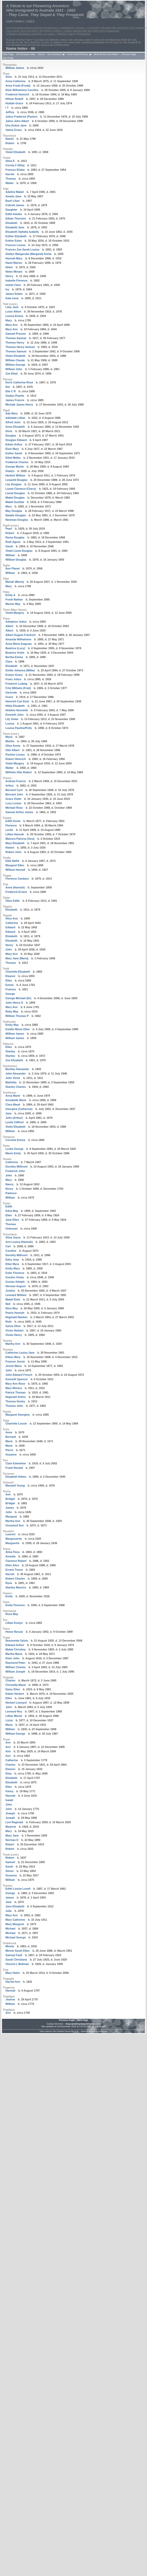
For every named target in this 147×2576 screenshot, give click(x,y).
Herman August (15, 1286)
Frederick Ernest (16, 891)
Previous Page (129, 54)
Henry (9, 276)
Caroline (10, 1250)
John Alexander (15, 1073)
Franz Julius (13, 679)
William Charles (15, 1667)
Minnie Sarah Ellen (17, 1950)
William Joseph (15, 1671)
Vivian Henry (13, 1334)
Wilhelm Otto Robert (18, 772)
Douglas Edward (16, 440)
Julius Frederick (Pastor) (21, 116)
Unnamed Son (14, 1525)
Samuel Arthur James (19, 812)
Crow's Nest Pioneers (77, 54)
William (10, 555)
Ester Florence (14, 1272)
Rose (8, 1583)
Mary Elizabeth (14, 843)
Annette (10, 1556)
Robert (9, 143)
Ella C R (10, 391)
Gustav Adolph (15, 1281)
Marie (9, 1441)
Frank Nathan (14, 599)
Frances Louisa (15, 245)
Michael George (15, 1937)
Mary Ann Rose (15, 1383)
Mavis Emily (13, 1153)
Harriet (9, 174)
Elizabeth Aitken (15, 1476)
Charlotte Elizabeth (17, 971)
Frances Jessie (15, 1361)
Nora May (11, 1308)
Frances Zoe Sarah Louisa (22, 249)
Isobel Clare (13, 285)
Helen (9, 267)
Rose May (11, 1614)
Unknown (11, 1228)
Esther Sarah (13, 453)
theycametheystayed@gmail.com (83, 2024)
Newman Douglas (16, 519)
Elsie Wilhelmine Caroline (22, 90)
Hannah (10, 1795)
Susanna (11, 1875)
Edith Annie (12, 821)
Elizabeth (11, 223)
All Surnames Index (25, 54)
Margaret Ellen (14, 865)
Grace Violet (13, 798)
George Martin (14, 466)
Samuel (10, 1862)
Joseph (10, 1813)
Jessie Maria (13, 1366)
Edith (8, 1206)
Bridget (10, 1498)
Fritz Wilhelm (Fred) (18, 688)
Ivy (7, 289)
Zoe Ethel (11, 373)
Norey (9, 1188)
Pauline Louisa (15, 754)
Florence (11, 825)
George (10, 993)
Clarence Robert (16, 1560)
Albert (9, 626)
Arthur (9, 785)
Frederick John (15, 1171)
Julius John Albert (17, 121)
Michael (10, 1928)
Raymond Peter (15, 1662)
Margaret (11, 1516)
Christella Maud (15, 1684)
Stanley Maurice (15, 1587)
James (9, 1507)
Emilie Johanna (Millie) (20, 670)
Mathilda (10, 1082)
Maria (9, 736)
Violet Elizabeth (15, 152)
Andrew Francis (15, 781)
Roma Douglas (14, 537)
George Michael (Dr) (18, 998)
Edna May (11, 1210)
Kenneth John (14, 714)
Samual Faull (13, 1955)
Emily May (12, 1024)
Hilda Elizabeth (15, 705)
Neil (7, 1303)
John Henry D (14, 1002)
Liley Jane (12, 307)
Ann (8, 1494)
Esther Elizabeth (16, 236)
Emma (9, 985)
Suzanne (11, 1454)
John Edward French (18, 1374)
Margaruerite (13, 1538)
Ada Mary (11, 413)
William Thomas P (17, 1016)
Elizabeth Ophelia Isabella (22, 231)
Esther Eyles (13, 240)
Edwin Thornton (15, 218)
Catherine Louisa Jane (19, 1352)
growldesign (102, 2031)
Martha (9, 741)
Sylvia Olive (13, 1326)
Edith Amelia (13, 214)
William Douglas (15, 559)
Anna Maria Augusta (18, 643)
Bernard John (14, 794)
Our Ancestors (54, 54)
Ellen (8, 980)
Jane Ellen (12, 1219)
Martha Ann (12, 1343)
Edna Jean (12, 1259)
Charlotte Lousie (16, 1423)
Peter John (12, 1658)
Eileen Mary (13, 1357)
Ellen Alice (12, 1565)
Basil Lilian (12, 200)
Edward (10, 927)
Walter (9, 183)
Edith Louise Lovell (17, 1888)
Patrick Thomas (15, 1392)
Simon (9, 1871)
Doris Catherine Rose (19, 382)
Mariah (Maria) (14, 581)
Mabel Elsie (12, 1299)
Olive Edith (12, 900)
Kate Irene (12, 298)
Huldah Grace (14, 103)
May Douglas (13, 510)
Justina (10, 1290)
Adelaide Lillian (15, 417)
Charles (10, 1680)
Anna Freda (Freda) (17, 85)
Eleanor (10, 976)
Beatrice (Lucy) (15, 648)
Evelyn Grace (14, 674)
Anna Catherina (15, 81)
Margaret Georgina (17, 1414)
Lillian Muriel (13, 1715)
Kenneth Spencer (16, 1379)
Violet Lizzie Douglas (18, 550)
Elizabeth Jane (14, 227)
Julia (8, 1910)
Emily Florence (15, 1605)
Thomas (10, 178)
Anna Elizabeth (15, 426)
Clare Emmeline (15, 1463)
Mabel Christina (15, 1649)
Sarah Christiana (16, 1959)
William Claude (15, 360)
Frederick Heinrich (17, 94)
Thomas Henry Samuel (20, 347)
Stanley (10, 1051)
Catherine (11, 922)
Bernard (10, 1436)
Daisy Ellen (12, 1689)
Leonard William (15, 1295)
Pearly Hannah (14, 1312)
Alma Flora (12, 1552)
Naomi (9, 138)
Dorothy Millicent (16, 1166)
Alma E (10, 160)
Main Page (8, 54)
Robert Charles (15, 1578)
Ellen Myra (12, 1264)
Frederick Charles (16, 462)
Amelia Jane (13, 196)
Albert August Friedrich (20, 635)
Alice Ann (11, 918)
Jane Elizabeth (14, 1906)
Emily (9, 1596)
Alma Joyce (13, 1237)
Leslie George (14, 1148)
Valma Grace (13, 129)
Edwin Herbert (14, 1693)
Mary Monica (13, 1388)
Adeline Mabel (14, 191)
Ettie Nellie (12, 860)
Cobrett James (14, 205)
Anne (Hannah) (15, 887)
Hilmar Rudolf (14, 98)
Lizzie (9, 1720)
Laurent (10, 1534)
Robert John (13, 852)
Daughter (11, 209)
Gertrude (11, 692)
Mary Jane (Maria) (16, 958)
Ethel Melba (13, 457)
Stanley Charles (15, 1086)
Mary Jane (12, 1835)
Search (41, 54)
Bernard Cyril (14, 790)
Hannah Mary (13, 258)
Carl (8, 1246)
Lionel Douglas (15, 493)
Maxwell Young (15, 1485)
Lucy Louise (13, 803)
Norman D (11, 1840)
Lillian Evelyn (14, 1622)
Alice (8, 76)
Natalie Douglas (15, 515)
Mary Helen (12, 1972)
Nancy (9, 1184)
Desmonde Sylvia (16, 1640)
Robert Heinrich (15, 759)
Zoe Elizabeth (14, 1060)
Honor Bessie (14, 1631)
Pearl (8, 528)
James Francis (14, 400)
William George (15, 364)
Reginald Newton (16, 1317)
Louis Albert (13, 311)
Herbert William (15, 475)
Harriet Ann (12, 1981)
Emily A (10, 595)
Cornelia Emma (15, 1140)
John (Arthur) (14, 1117)
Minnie (9, 1946)
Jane (8, 1113)
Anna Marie (12, 1095)
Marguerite (12, 1543)
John (8, 949)
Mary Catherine (15, 1919)
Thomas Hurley (15, 1401)
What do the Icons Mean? (106, 54)
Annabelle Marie (15, 1100)
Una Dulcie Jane (16, 125)
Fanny (9, 1791)
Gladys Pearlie (14, 395)
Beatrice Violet (14, 652)
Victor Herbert (14, 1330)
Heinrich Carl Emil (17, 701)
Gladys (9, 471)
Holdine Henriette (16, 710)
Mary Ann (11, 324)
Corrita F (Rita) (14, 165)
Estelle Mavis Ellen (17, 1029)
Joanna (10, 1999)
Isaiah (9, 1800)
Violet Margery (14, 612)
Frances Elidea (15, 169)
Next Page (8, 58)
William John (13, 369)
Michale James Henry (19, 404)
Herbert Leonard (16, 1702)
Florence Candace (17, 878)
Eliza (8, 1773)
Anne (8, 1432)
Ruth (8, 1321)
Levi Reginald (14, 1822)
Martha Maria (13, 1653)
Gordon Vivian (14, 1277)
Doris (8, 431)
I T (7, 107)
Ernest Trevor (14, 1569)
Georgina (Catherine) (18, 1109)
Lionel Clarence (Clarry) (20, 488)
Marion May (12, 604)
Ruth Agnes (13, 541)
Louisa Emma (14, 316)
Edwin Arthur (13, 444)
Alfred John (13, 422)
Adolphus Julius (16, 621)
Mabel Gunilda (14, 502)
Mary (8, 320)
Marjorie (10, 1826)
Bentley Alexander (17, 1069)
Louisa (9, 723)
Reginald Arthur (15, 1397)
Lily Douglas (13, 484)
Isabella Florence (16, 280)
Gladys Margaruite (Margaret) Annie (28, 254)
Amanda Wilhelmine (18, 639)
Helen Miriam (13, 271)
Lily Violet (11, 719)
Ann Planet (12, 568)
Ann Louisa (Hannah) (19, 1241)
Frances (10, 989)
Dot (7, 386)
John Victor (12, 1078)
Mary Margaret (14, 1924)
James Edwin (14, 293)
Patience (11, 1193)
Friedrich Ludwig (16, 683)
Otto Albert (12, 750)
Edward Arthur (14, 1645)
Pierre (9, 1450)
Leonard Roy (13, 1711)
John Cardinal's (58, 2031)
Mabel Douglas (15, 497)
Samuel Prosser (15, 333)
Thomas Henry (14, 342)
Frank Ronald (14, 1467)
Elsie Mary (12, 448)
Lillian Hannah (14, 834)
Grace (9, 697)
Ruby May (11, 1011)
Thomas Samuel (15, 338)
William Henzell (15, 869)
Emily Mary (12, 1268)
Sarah (9, 546)
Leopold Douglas (16, 479)
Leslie (9, 829)
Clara (8, 661)
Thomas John (14, 1405)
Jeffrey (9, 112)
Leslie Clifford (14, 1122)
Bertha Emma (14, 657)
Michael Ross (14, 807)
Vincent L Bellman (17, 1964)
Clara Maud (12, 1104)
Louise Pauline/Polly (18, 728)
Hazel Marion (13, 262)
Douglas (10, 435)
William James (14, 67)
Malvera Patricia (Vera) (19, 838)
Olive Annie (12, 745)
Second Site (69, 2031)
